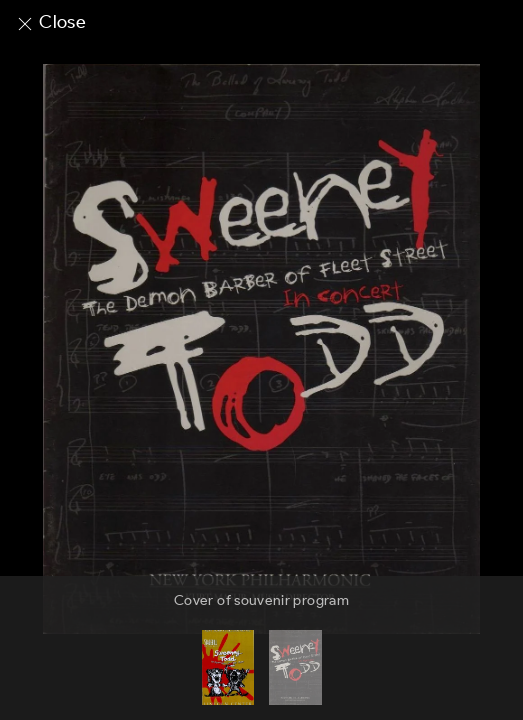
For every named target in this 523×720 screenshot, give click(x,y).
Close (50, 22)
